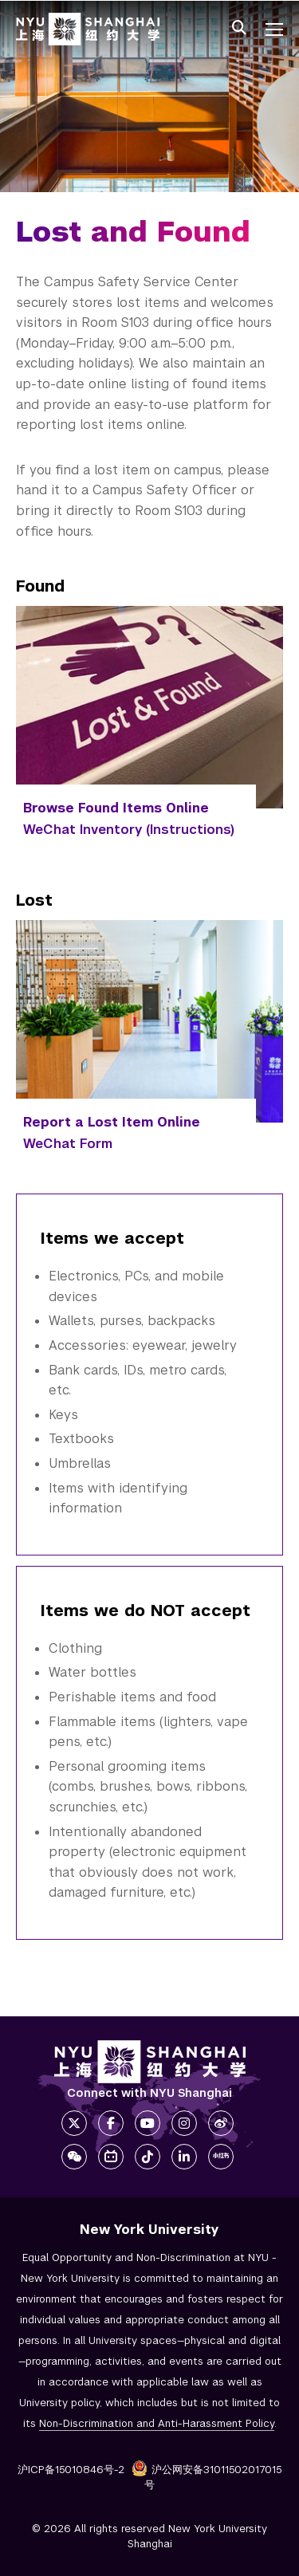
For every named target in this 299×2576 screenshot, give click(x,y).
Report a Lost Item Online (111, 1122)
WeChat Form (67, 1143)
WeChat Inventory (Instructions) (128, 829)
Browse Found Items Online (116, 808)
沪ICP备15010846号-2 (71, 2469)
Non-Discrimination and (156, 2423)
